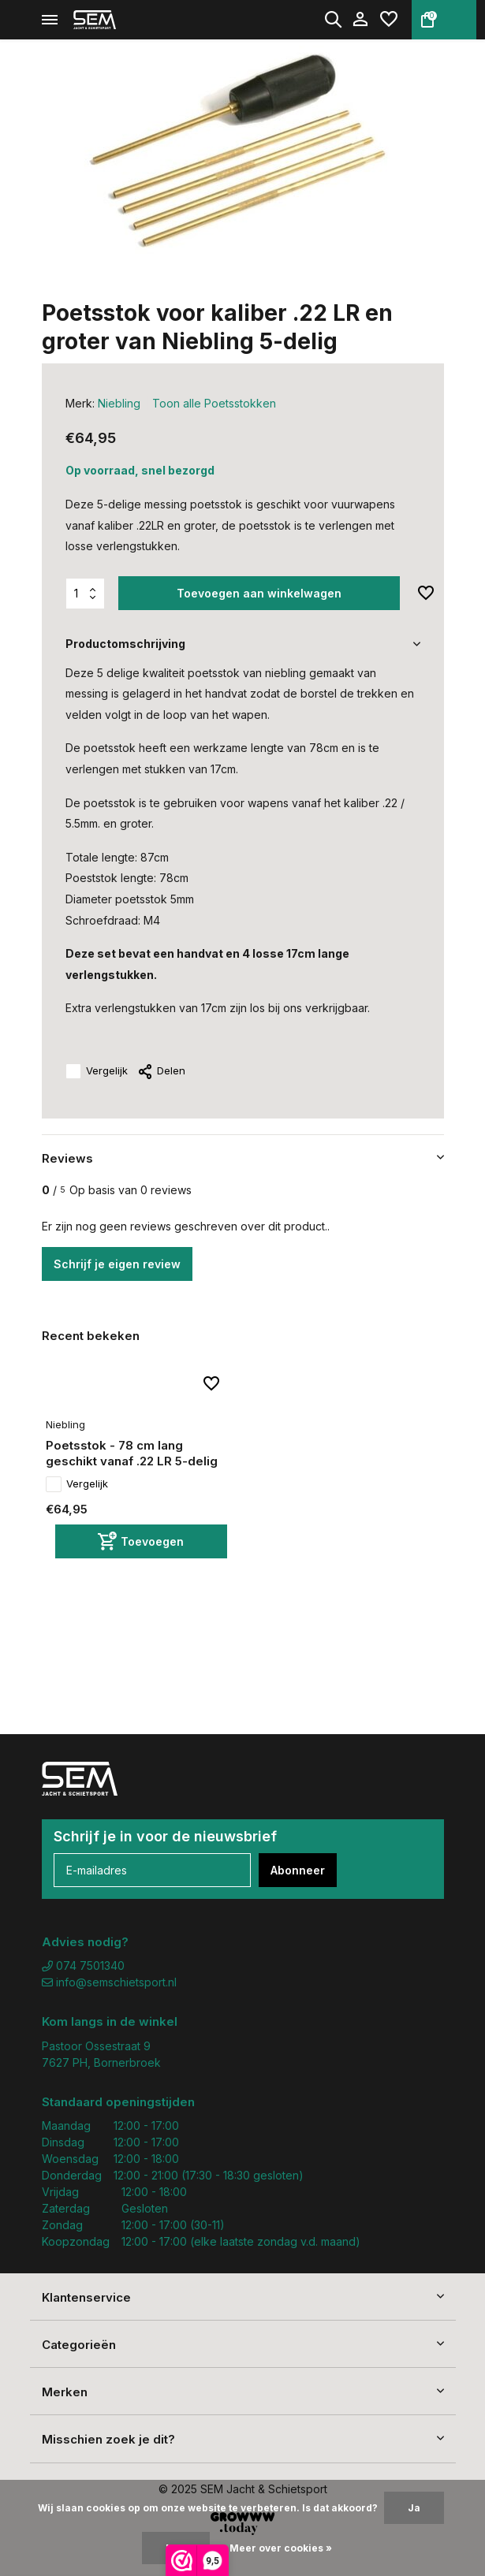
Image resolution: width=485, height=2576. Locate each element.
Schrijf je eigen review (117, 1264)
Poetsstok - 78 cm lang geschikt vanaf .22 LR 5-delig (132, 1453)
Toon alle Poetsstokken (214, 403)
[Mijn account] (360, 19)
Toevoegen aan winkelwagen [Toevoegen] (259, 593)
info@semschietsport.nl (109, 1982)
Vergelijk (96, 1071)
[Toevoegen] (141, 1541)
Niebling (119, 403)
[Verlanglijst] (388, 19)
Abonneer (297, 1870)
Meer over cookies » (280, 2548)
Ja (414, 2508)
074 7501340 (83, 1965)
